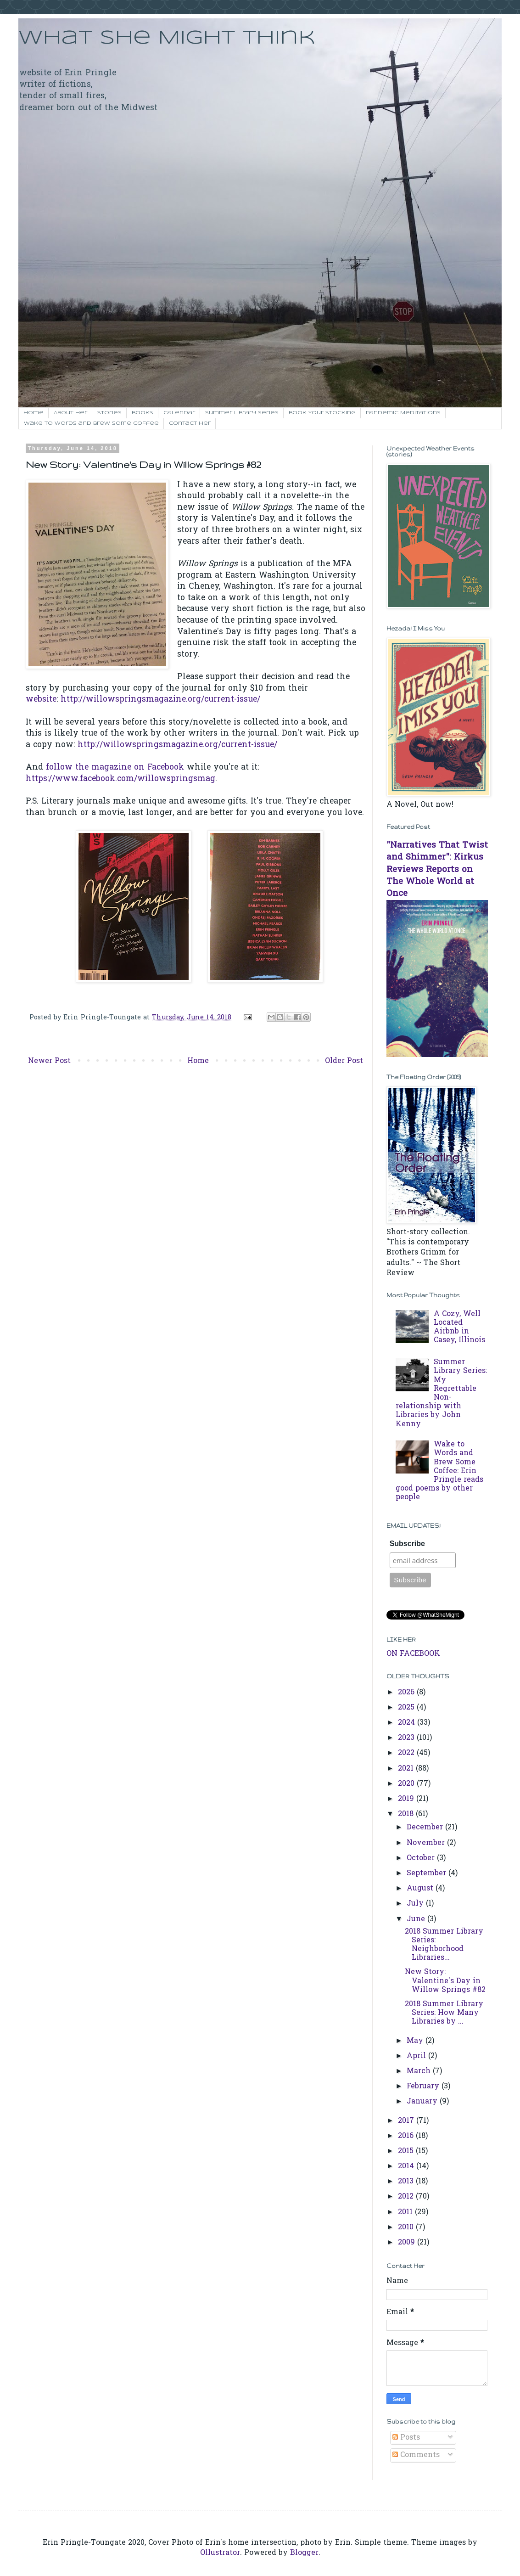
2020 (407, 1783)
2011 (406, 2212)
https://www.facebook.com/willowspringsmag (120, 779)
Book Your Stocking (322, 413)
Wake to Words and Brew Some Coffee (91, 423)
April (417, 2056)
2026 (407, 1692)
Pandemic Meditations (403, 413)
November (427, 1843)
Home (33, 413)
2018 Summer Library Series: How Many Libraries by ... (444, 2013)
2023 (407, 1738)
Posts (406, 2437)
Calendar (179, 413)
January (423, 2101)
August (421, 1888)
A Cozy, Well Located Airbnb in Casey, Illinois (459, 1327)
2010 (407, 2227)
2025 (407, 1707)
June (417, 1919)
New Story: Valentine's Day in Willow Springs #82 (445, 1981)
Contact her (190, 423)
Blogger (304, 2553)
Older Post (344, 1061)
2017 (407, 2120)
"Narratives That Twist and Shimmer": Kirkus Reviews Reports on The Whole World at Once (437, 869)
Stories (109, 413)
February (424, 2086)
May (416, 2041)
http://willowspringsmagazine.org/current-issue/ (160, 700)
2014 (407, 2166)
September (427, 1873)
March (420, 2071)
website (41, 700)
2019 (407, 1799)
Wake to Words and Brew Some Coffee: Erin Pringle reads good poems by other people (439, 1471)
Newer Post (49, 1061)
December (426, 1827)
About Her (70, 413)
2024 (407, 1722)
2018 (407, 1814)
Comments (416, 2455)
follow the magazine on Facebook (115, 768)
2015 (407, 2151)
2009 (407, 2242)
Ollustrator (220, 2553)
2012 (407, 2196)
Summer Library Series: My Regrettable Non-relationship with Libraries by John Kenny (441, 1393)
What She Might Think (166, 38)
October (422, 1858)
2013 (407, 2181)
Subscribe (407, 1543)
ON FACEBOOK (413, 1653)
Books (142, 413)
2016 (407, 2136)
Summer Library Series (242, 413)
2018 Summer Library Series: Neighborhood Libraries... (444, 1945)
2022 (407, 1753)
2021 (407, 1768)
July (416, 1903)
